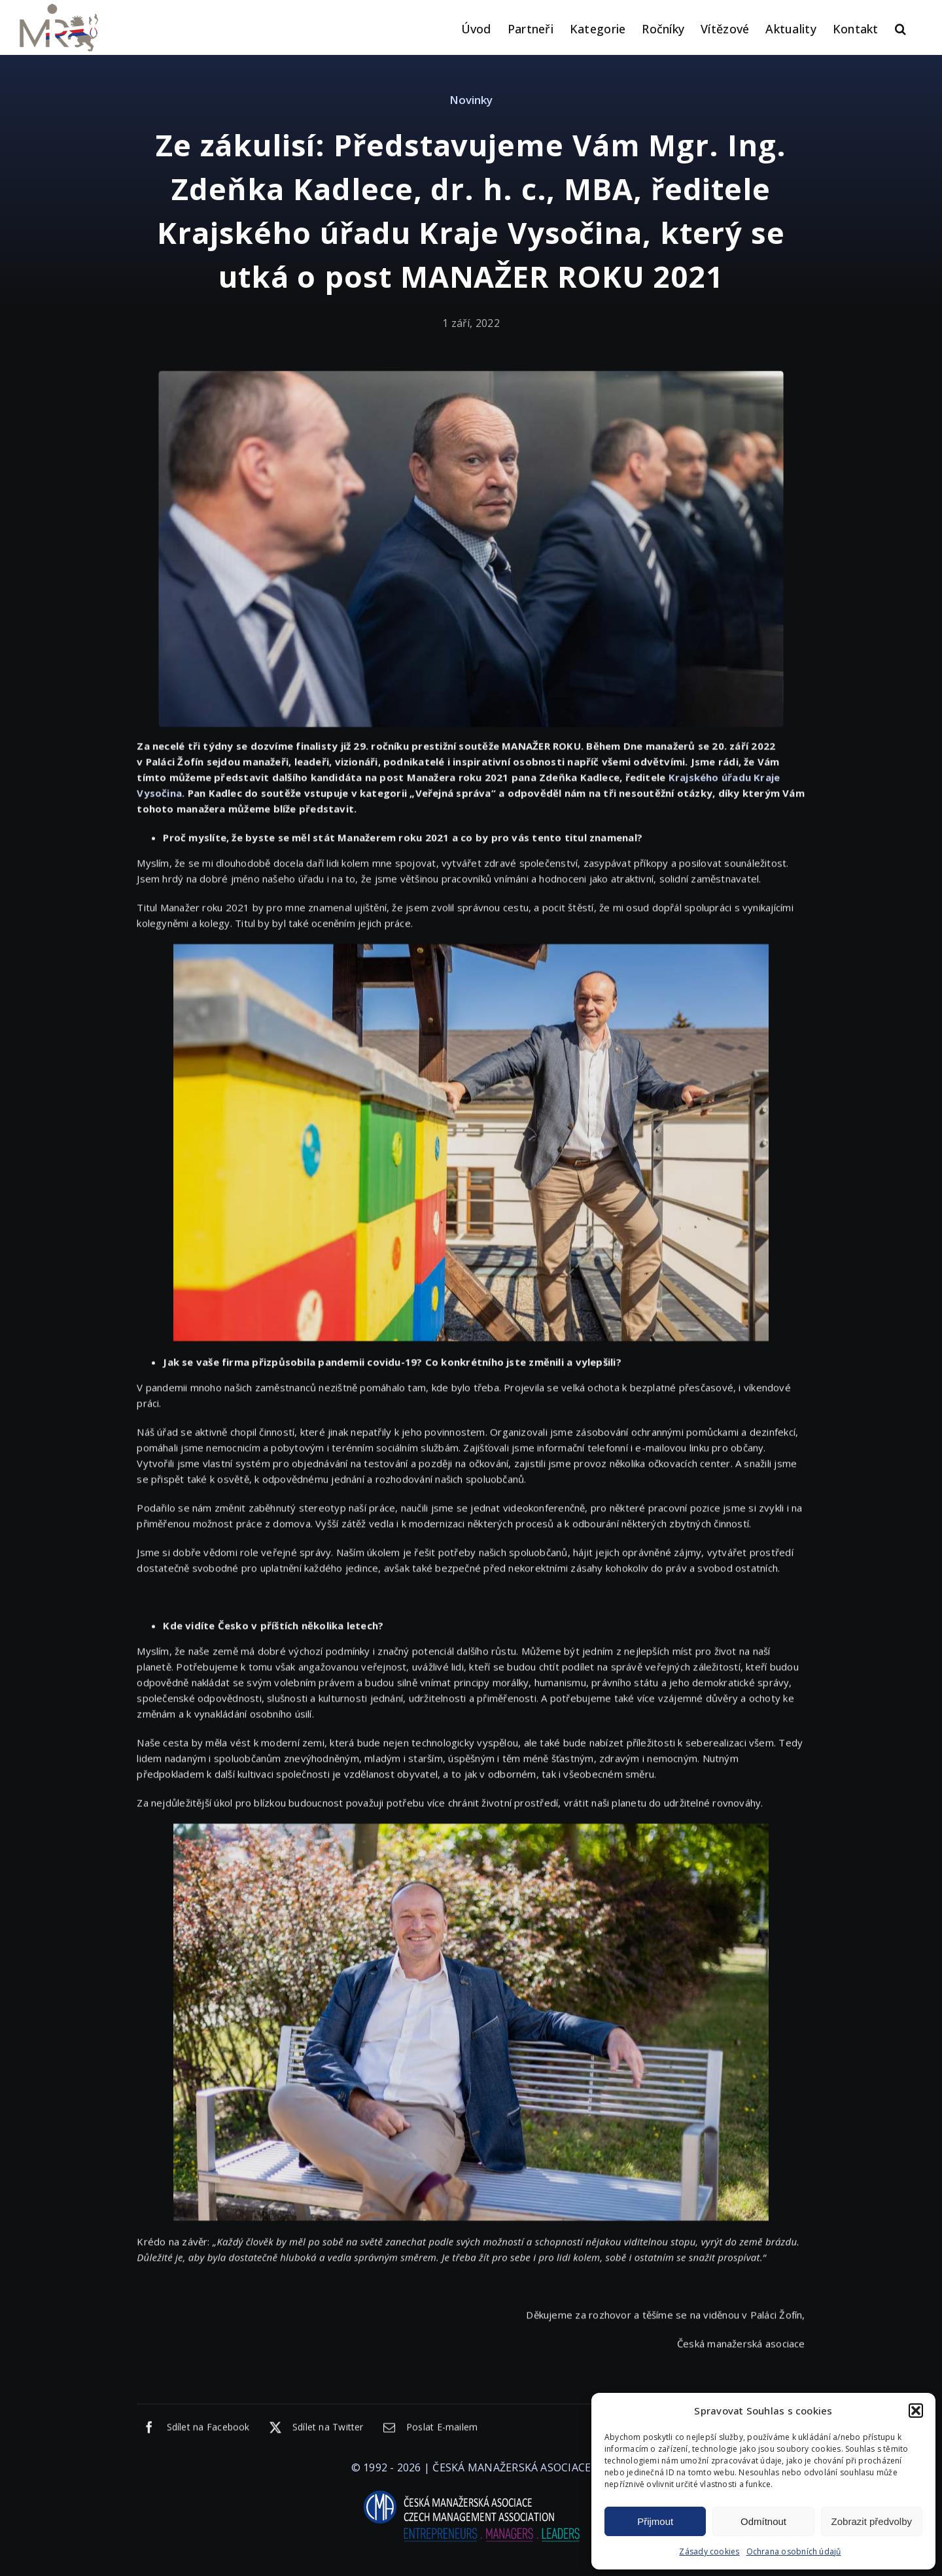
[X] (313, 2430)
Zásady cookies (709, 2551)
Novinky (471, 99)
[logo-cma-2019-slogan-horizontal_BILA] (471, 2491)
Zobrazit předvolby (871, 2521)
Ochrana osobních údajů (793, 2551)
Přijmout (655, 2521)
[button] (915, 2410)
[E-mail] (427, 2430)
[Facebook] (193, 2430)
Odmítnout (763, 2521)
